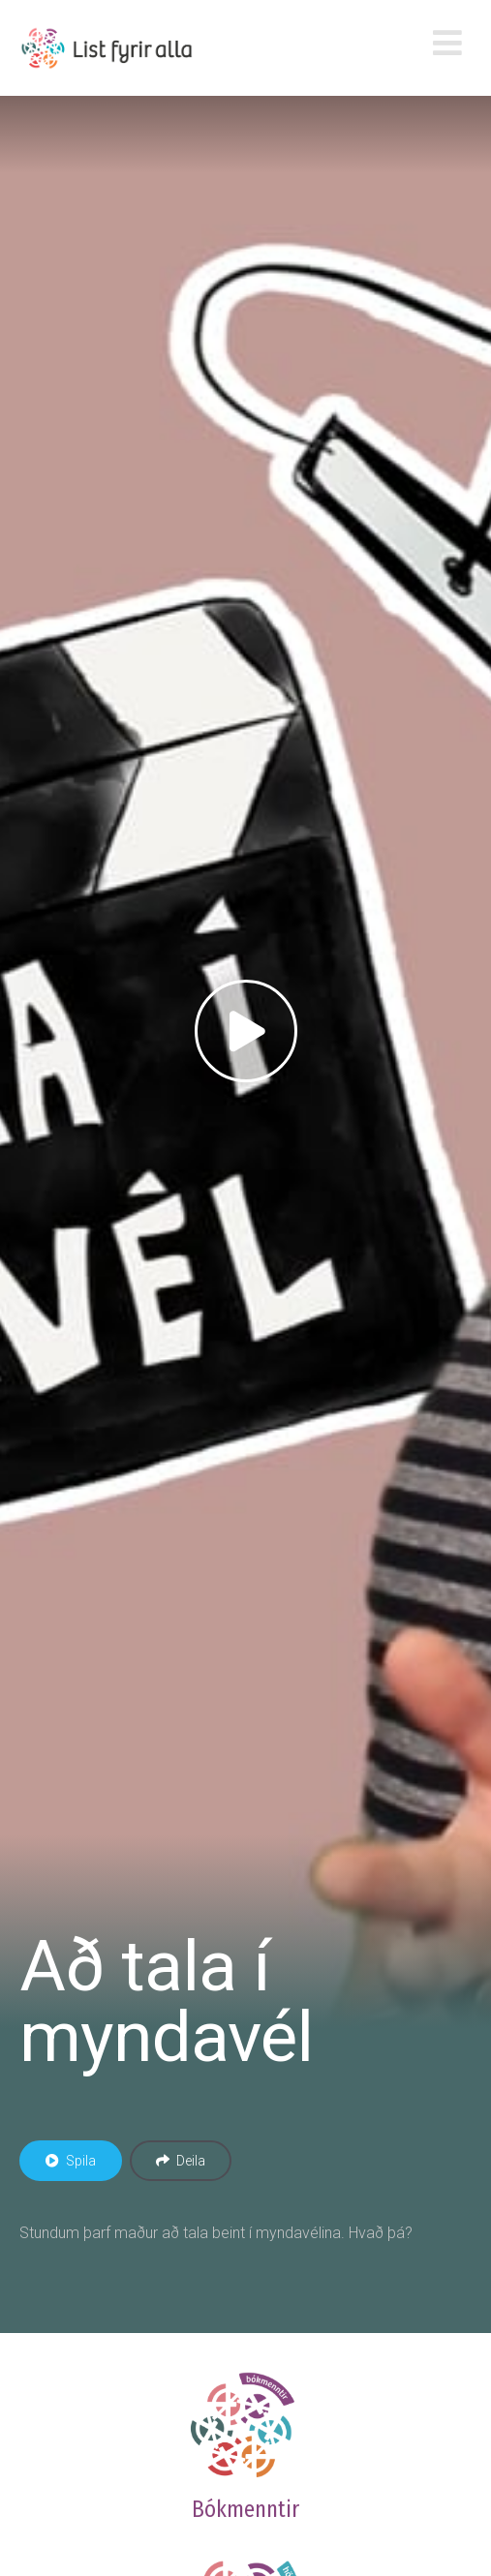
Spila (71, 2160)
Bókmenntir (245, 2509)
